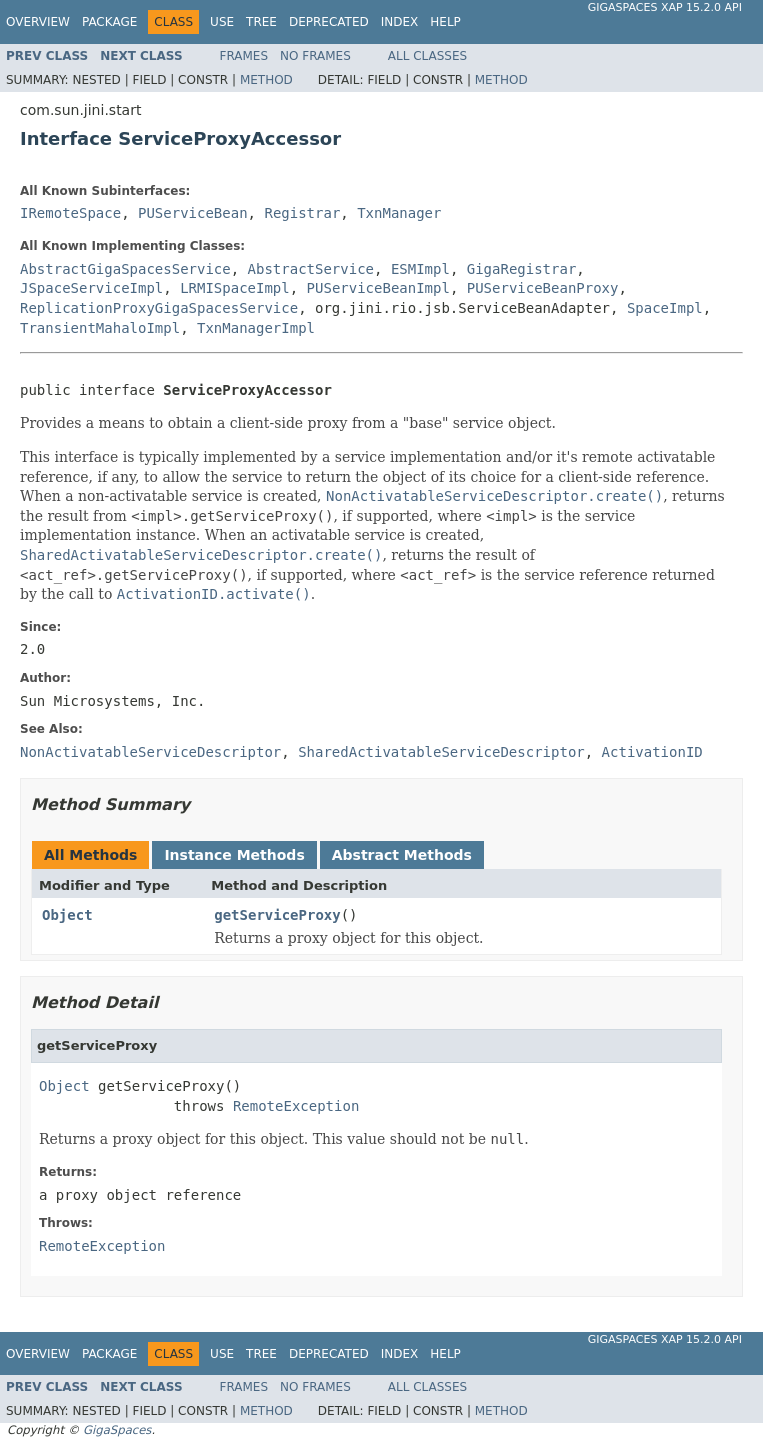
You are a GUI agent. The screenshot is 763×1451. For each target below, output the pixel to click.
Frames (244, 56)
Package (109, 22)
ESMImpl (420, 269)
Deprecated (329, 22)
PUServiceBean (193, 213)
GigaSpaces (117, 1430)
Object (67, 915)
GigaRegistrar (522, 269)
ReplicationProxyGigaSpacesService (159, 308)
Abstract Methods (402, 855)
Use (222, 22)
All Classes (427, 56)
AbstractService (311, 269)
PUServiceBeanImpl (378, 288)
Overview (38, 22)
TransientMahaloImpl (100, 328)
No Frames (315, 56)
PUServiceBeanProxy (543, 288)
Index (400, 22)
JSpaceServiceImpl (91, 288)
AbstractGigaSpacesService (125, 269)
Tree (261, 22)
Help (445, 22)
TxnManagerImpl (256, 328)
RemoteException (296, 1106)
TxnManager (399, 213)
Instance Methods (234, 855)
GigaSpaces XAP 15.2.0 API (665, 7)
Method (266, 80)
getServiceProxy (277, 915)
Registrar (302, 213)
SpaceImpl (665, 308)
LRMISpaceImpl (235, 288)
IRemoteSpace (70, 213)
